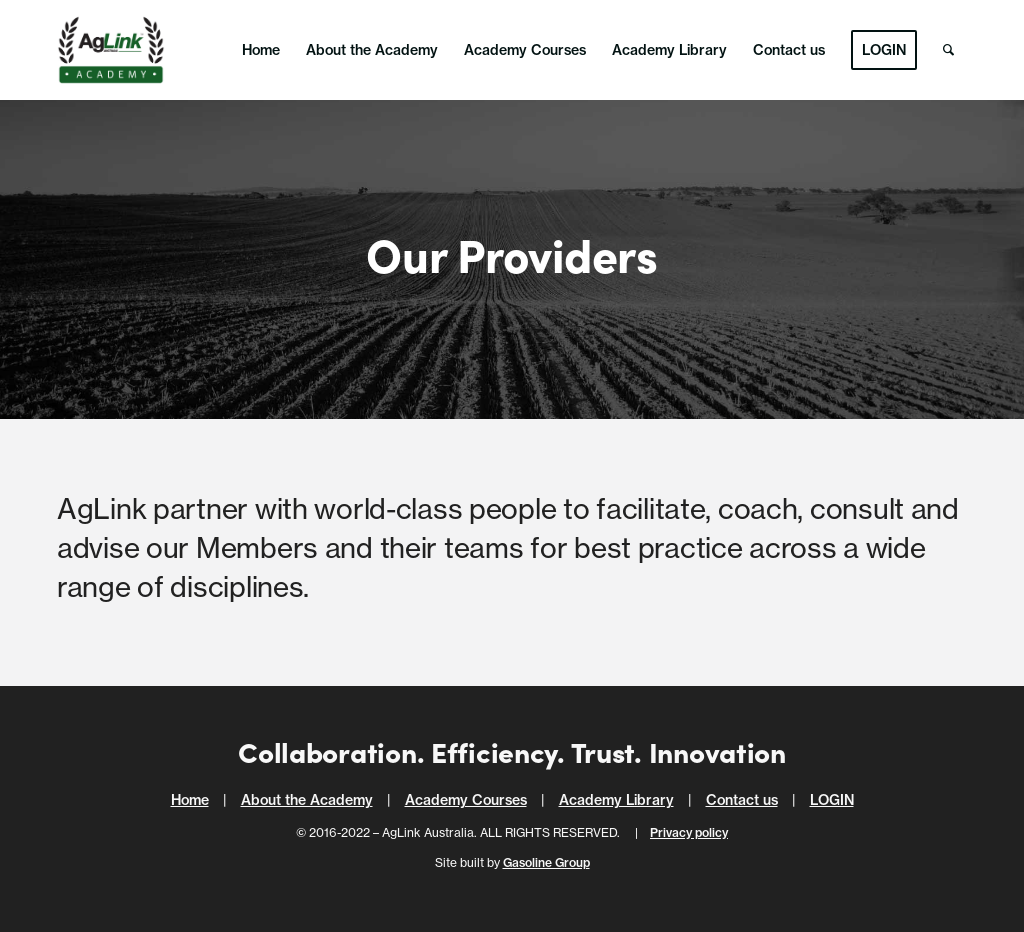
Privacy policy (689, 832)
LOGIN (832, 800)
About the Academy (307, 800)
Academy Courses (466, 800)
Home (190, 800)
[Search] (948, 50)
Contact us (742, 800)
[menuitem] (261, 50)
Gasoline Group (546, 862)
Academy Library (616, 800)
